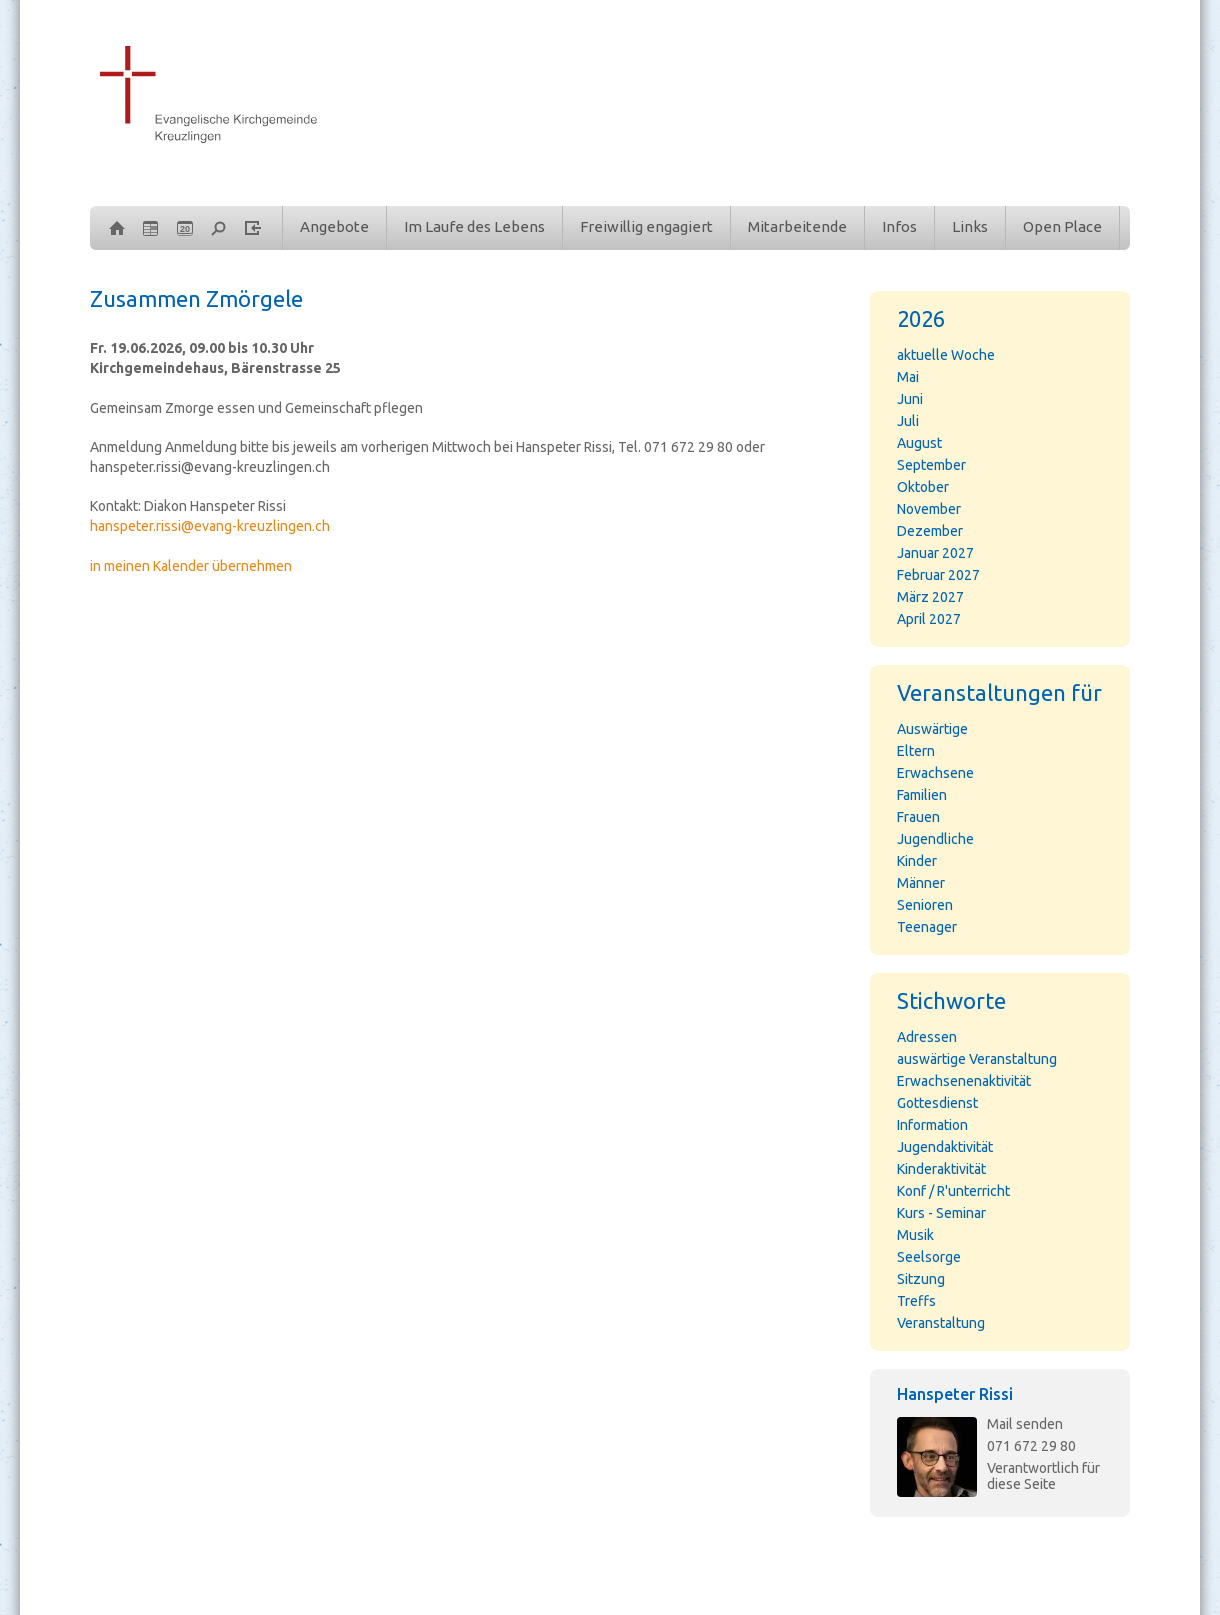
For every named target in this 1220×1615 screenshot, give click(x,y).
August (919, 443)
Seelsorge (929, 1257)
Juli (908, 421)
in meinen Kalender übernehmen (191, 566)
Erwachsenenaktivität (964, 1081)
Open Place (1062, 226)
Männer (921, 883)
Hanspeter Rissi (955, 1394)
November (929, 509)
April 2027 (929, 619)
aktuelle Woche (946, 355)
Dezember (930, 531)
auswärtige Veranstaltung (977, 1059)
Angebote (334, 226)
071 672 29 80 (1031, 1446)
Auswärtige (932, 729)
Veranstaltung (941, 1323)
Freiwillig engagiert (646, 226)
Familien (922, 795)
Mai (908, 377)
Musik (915, 1235)
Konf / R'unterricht (953, 1191)
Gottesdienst (937, 1103)
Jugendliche (935, 839)
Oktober (923, 487)
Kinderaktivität (941, 1169)
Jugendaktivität (945, 1147)
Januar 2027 (935, 553)
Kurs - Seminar (941, 1213)
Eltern (916, 751)
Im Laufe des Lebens (474, 226)
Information (932, 1125)
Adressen (927, 1037)
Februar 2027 (938, 575)
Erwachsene (935, 773)
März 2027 (930, 597)
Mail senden (1025, 1424)
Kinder (917, 861)
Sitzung (921, 1279)
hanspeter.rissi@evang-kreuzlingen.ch (210, 526)
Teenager (927, 927)
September (931, 465)
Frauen (918, 817)
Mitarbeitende (797, 226)
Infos (899, 226)
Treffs (916, 1301)
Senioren (925, 905)
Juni (910, 399)
